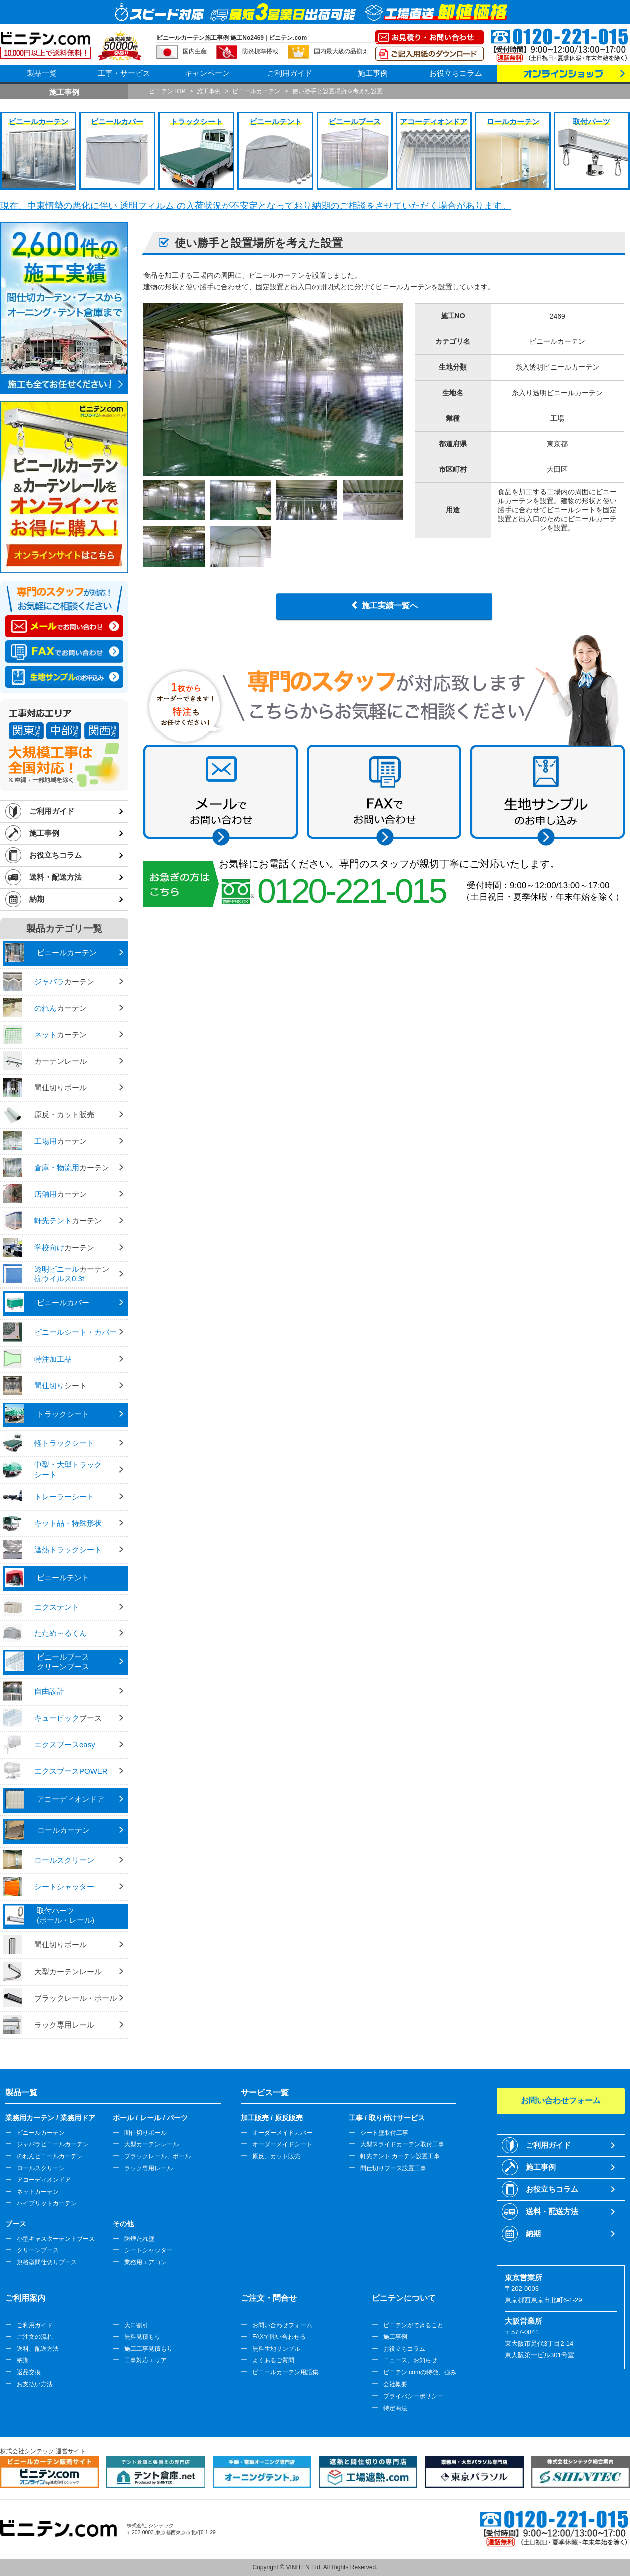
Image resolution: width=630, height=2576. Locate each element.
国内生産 (195, 51)
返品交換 (29, 2372)
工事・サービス (124, 73)
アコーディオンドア (44, 2179)
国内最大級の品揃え (341, 51)
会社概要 (395, 2384)
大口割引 (136, 2325)
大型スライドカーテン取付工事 (402, 2144)
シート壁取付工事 (384, 2132)
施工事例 (373, 73)
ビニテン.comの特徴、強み (419, 2372)
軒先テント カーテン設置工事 (400, 2156)
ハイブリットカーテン (47, 2203)
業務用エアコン (145, 2262)
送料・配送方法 (55, 877)
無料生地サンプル (276, 2348)
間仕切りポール (145, 2132)
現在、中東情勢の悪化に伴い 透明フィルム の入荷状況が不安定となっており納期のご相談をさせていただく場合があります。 (255, 206)
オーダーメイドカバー (282, 2132)
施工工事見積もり (148, 2348)
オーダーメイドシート (282, 2144)
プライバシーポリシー (413, 2396)
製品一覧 (42, 73)
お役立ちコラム (455, 73)
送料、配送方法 (38, 2348)
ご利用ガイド (289, 73)
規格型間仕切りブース (47, 2262)
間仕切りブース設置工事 (393, 2168)
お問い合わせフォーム (282, 2325)
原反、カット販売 (276, 2156)
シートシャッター (148, 2250)
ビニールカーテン (41, 2132)
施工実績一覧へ (390, 605)
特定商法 (395, 2408)
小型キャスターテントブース (56, 2238)
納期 (36, 899)
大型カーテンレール (151, 2144)
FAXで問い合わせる (279, 2336)
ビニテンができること (413, 2325)
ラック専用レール (148, 2168)
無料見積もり (142, 2336)
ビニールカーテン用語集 (285, 2372)
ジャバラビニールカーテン (53, 2144)
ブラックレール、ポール (157, 2156)
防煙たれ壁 (139, 2238)
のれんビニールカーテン (50, 2156)
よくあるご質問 (273, 2360)
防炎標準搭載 (260, 51)
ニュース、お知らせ (410, 2360)
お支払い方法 (35, 2384)
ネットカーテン (38, 2191)
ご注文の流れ (35, 2336)
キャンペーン (207, 73)
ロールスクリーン (41, 2168)
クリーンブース (38, 2250)
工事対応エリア (145, 2360)
